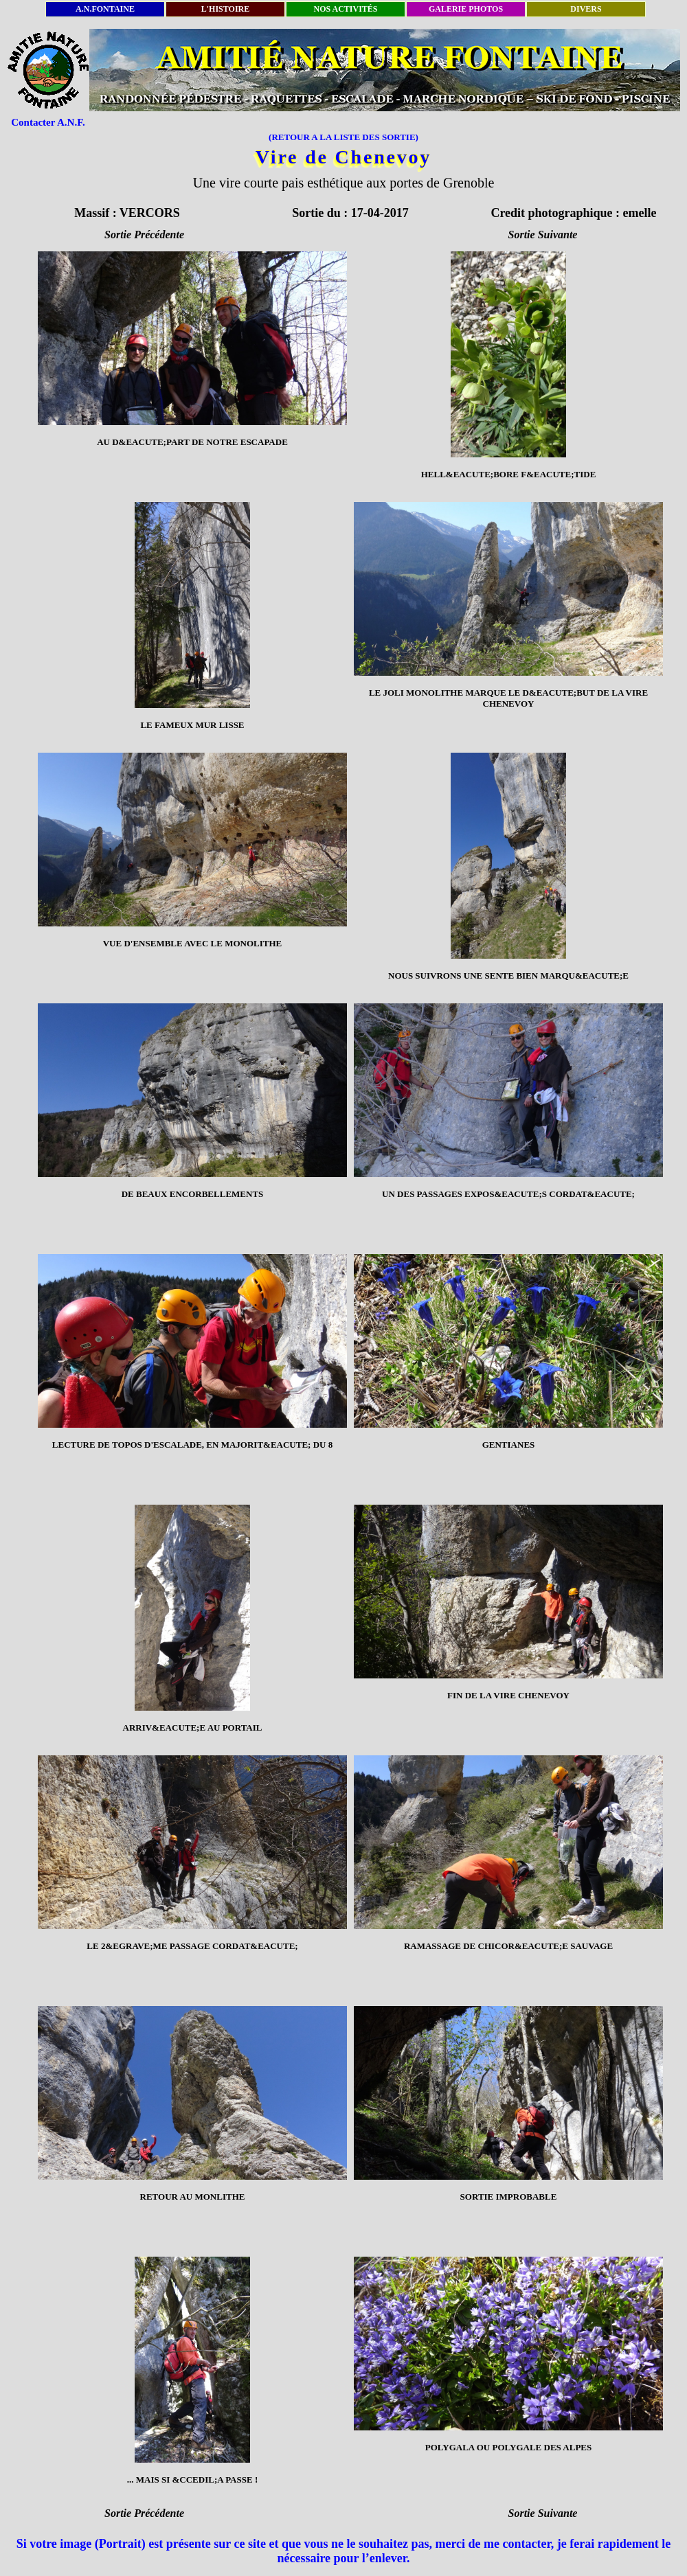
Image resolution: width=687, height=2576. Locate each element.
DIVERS (585, 9)
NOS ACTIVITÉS (345, 9)
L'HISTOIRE (225, 9)
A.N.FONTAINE (105, 9)
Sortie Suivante (543, 234)
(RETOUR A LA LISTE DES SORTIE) (343, 137)
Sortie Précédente (144, 234)
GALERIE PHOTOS (466, 9)
